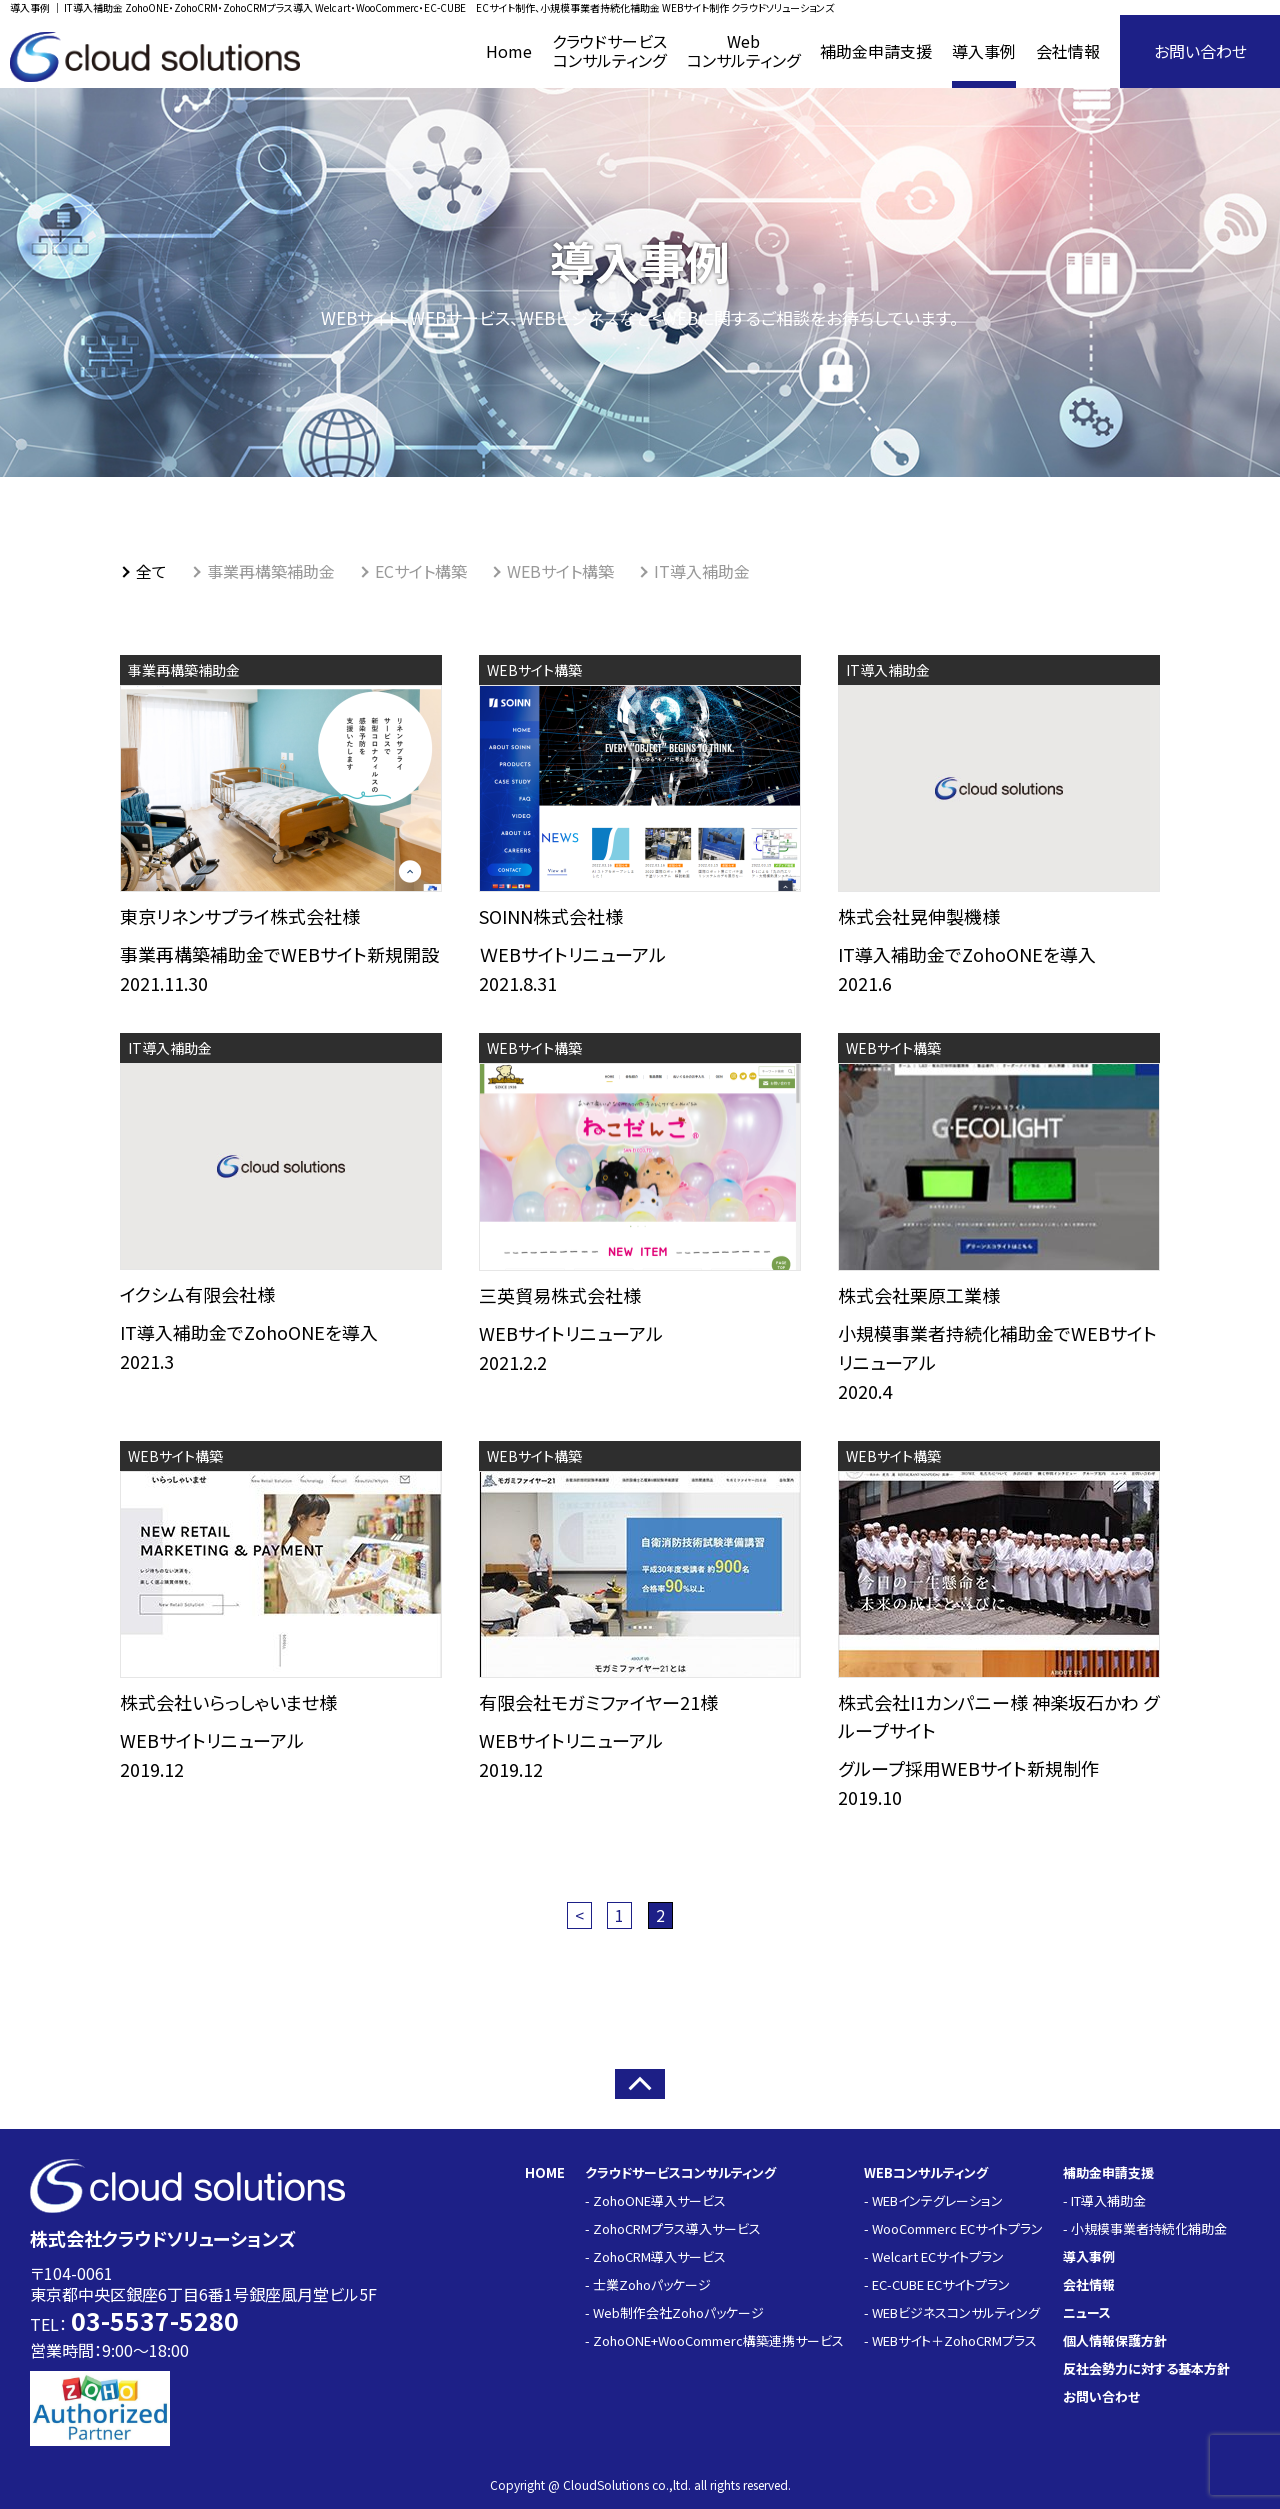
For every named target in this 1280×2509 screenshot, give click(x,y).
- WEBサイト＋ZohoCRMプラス (950, 2340)
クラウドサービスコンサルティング (680, 2172)
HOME (545, 2172)
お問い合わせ (1200, 51)
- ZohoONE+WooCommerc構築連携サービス (714, 2340)
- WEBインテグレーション (933, 2200)
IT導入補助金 (702, 571)
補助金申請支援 (1108, 2172)
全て (151, 571)
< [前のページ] (579, 1915)
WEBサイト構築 (560, 571)
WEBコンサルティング (926, 2172)
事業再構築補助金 (271, 571)
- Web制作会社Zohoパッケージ (674, 2312)
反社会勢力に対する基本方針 (1146, 2368)
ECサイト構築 (421, 571)
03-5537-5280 (155, 2320)
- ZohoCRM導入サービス (655, 2256)
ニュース (1087, 2312)
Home (509, 51)
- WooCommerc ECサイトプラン (953, 2228)
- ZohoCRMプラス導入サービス (673, 2228)
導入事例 (984, 51)
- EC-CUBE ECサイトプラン (937, 2284)
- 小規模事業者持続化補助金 (1145, 2228)
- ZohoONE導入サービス (655, 2200)
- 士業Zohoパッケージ (648, 2284)
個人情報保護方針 (1115, 2340)
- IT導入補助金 (1104, 2200)
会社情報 (1068, 51)
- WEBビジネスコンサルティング (952, 2312)
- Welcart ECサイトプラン (934, 2256)
